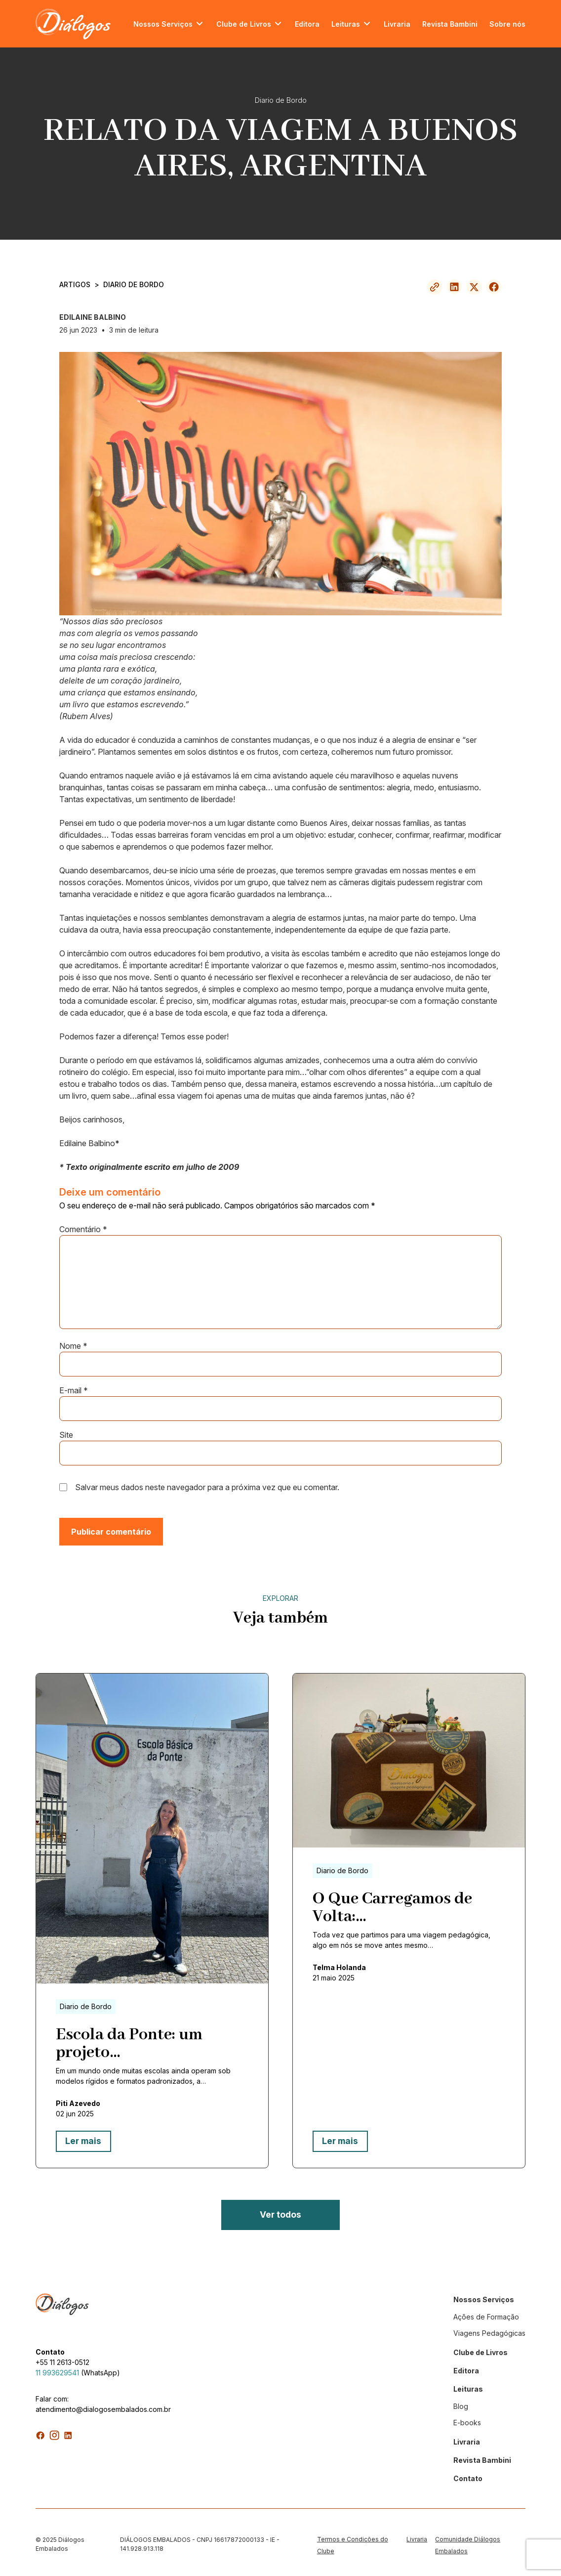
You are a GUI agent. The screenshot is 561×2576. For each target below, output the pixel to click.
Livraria (397, 24)
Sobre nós (507, 24)
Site (66, 1435)
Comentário (83, 1229)
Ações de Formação (486, 2313)
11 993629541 (57, 2368)
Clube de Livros (243, 24)
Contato (467, 2474)
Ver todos (280, 2212)
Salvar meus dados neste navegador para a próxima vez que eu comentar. (207, 1487)
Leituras (345, 24)
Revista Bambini (450, 24)
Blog (460, 2402)
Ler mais (81, 2141)
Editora (307, 24)
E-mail (73, 1390)
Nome (73, 1346)
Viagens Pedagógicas (489, 2329)
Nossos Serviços (163, 24)
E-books (467, 2418)
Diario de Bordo (133, 284)
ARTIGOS (74, 284)
